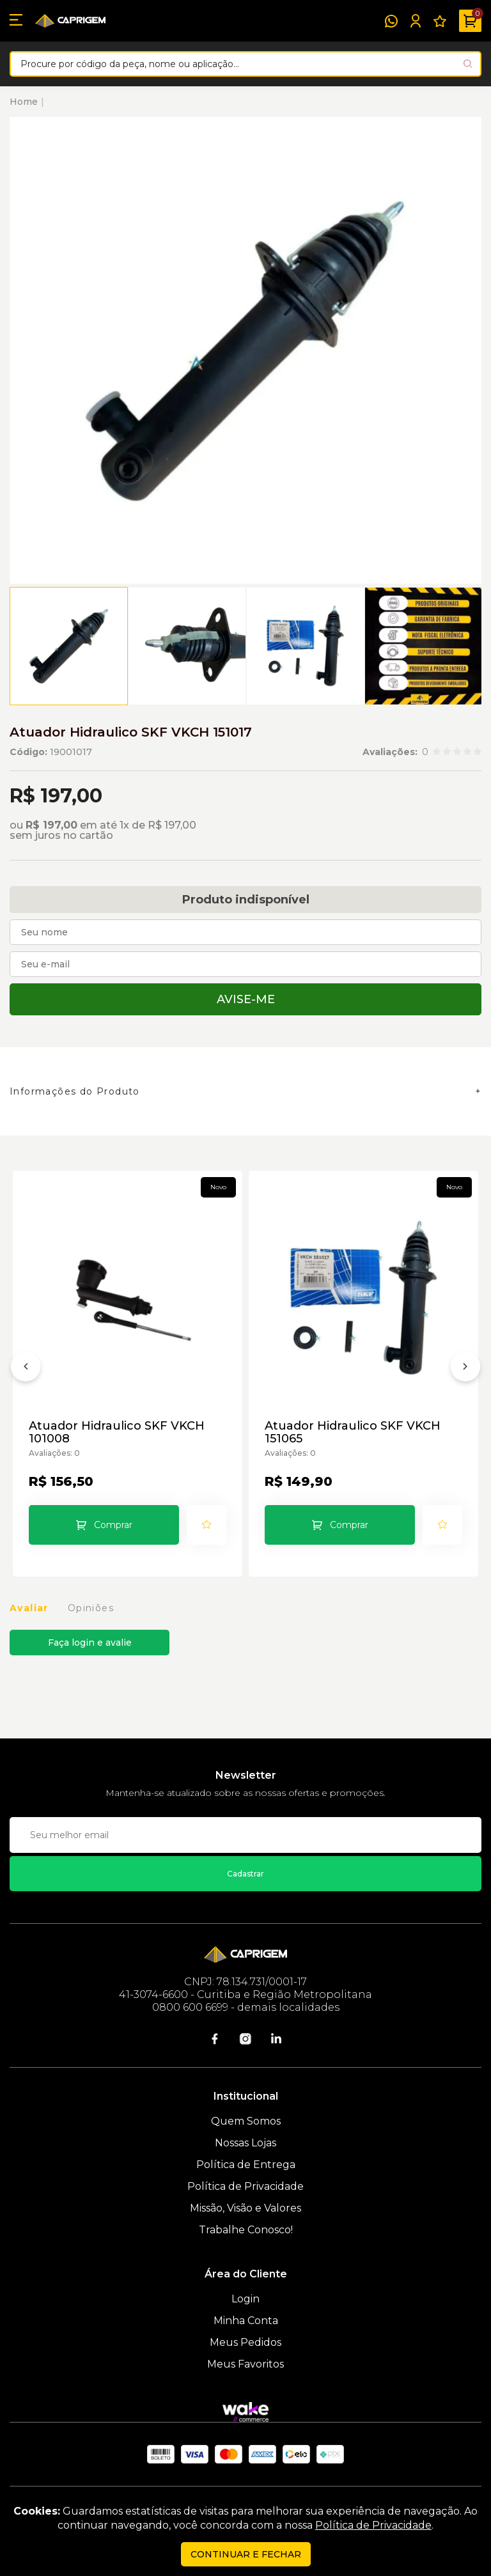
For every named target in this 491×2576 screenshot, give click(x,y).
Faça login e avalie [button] (90, 1642)
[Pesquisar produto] (468, 63)
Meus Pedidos (245, 2342)
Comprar (113, 1525)
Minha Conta (246, 2320)
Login (245, 2299)
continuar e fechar (246, 2554)
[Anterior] (25, 1369)
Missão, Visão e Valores (245, 2208)
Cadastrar (245, 1873)
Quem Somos (246, 2121)
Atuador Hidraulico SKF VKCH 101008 (117, 1432)
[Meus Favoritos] (439, 21)
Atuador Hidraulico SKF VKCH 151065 (352, 1432)
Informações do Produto (75, 1091)
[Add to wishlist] (206, 1525)
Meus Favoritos (245, 2364)
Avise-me (246, 999)
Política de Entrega (245, 2164)
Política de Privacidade (245, 2186)
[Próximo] (465, 1369)
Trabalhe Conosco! (246, 2230)
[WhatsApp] (391, 21)
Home (24, 101)
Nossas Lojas (245, 2143)
